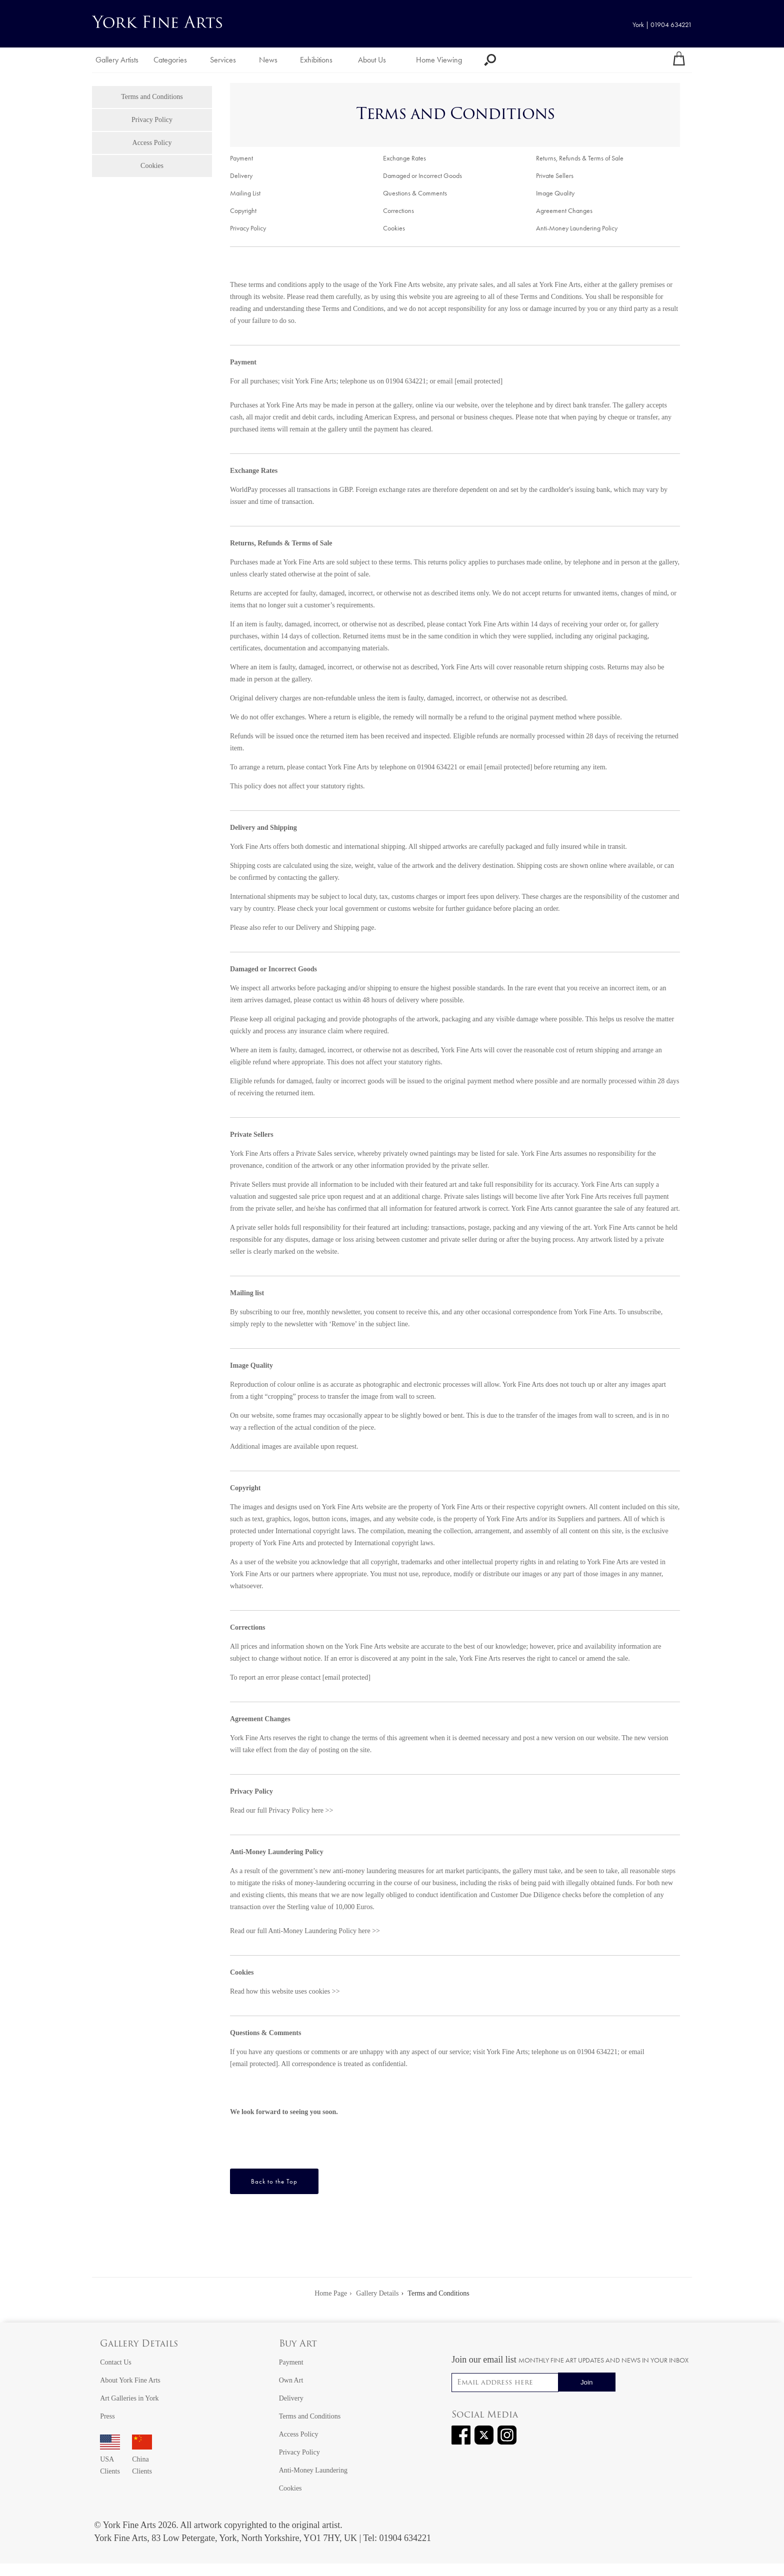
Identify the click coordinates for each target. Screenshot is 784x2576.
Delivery (241, 175)
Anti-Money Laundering (313, 2470)
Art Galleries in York (129, 2398)
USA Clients (110, 2459)
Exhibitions (316, 59)
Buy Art (298, 2344)
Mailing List (245, 193)
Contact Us (116, 2362)
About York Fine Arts (130, 2380)
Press (107, 2416)
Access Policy (152, 142)
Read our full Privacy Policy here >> (281, 1810)
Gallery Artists (117, 59)
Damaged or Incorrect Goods (422, 175)
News (268, 59)
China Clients (142, 2459)
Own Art (291, 2380)
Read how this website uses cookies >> (285, 1991)
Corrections (398, 210)
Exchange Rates (404, 158)
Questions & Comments (415, 193)
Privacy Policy (152, 119)
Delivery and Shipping (328, 927)
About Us (372, 59)
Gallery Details (139, 2344)
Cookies (152, 165)
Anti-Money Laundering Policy (577, 228)
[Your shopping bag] (679, 59)
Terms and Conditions (151, 96)
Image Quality (555, 193)
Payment (241, 158)
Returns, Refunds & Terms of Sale (580, 158)
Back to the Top (274, 2181)
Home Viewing (439, 59)
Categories (170, 59)
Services (223, 59)
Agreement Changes (564, 210)
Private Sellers (555, 175)
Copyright (243, 210)
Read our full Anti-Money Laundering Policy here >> (305, 1931)
